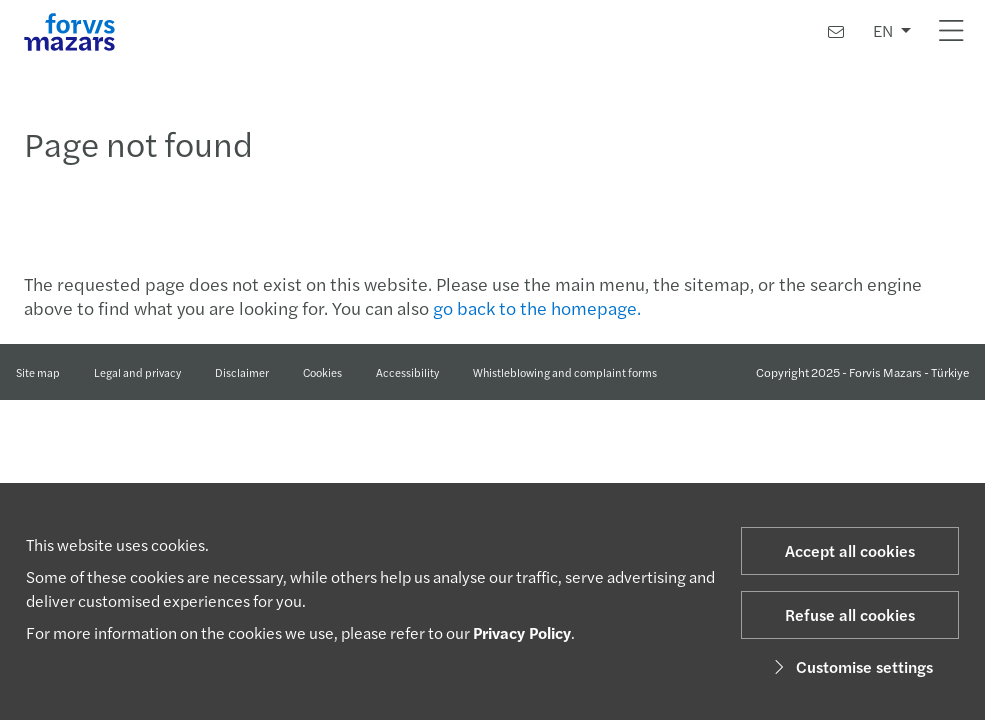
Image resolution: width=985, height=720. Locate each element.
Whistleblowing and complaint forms (565, 372)
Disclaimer (242, 372)
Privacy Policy (522, 632)
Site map (38, 372)
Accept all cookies (850, 550)
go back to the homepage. (537, 307)
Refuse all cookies (850, 614)
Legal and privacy (137, 372)
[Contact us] (836, 31)
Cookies (322, 372)
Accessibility (407, 372)
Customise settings (850, 666)
